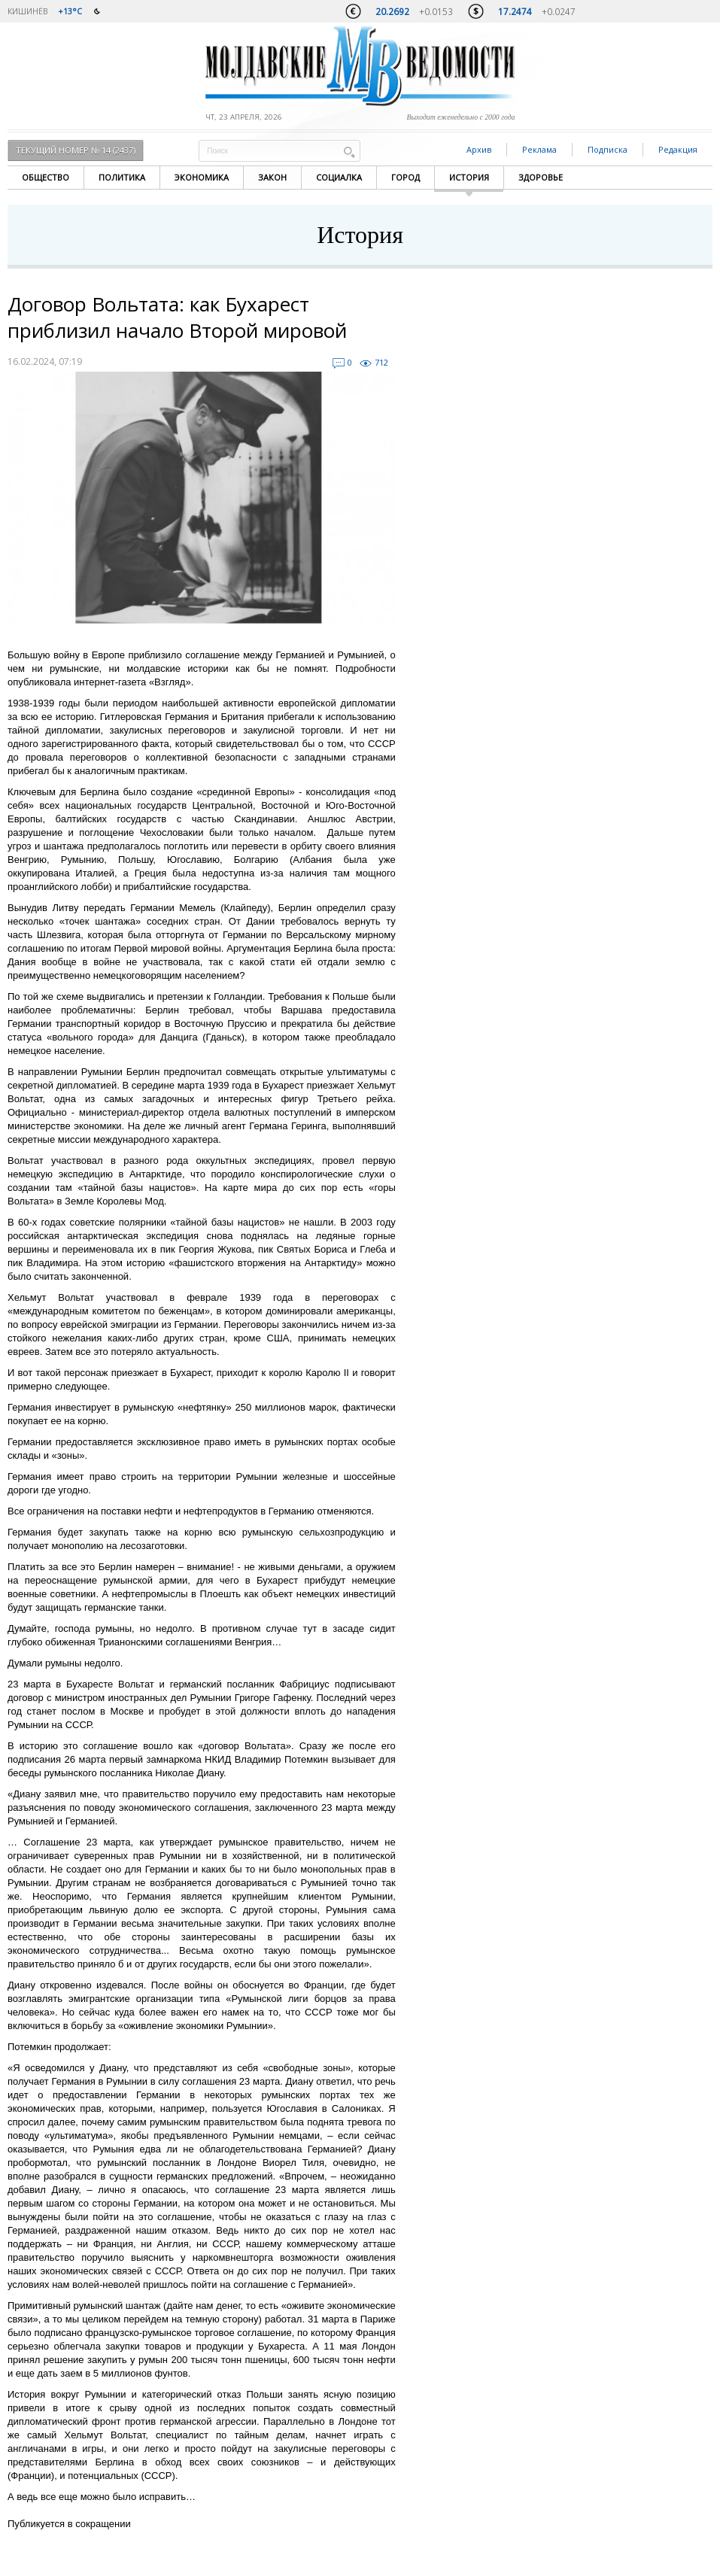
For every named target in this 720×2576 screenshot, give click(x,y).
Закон (272, 177)
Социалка (339, 177)
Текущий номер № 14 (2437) (75, 150)
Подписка (607, 149)
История (469, 177)
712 (381, 362)
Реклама (539, 149)
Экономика (202, 177)
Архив (478, 149)
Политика (122, 177)
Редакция (677, 149)
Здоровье (540, 177)
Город (405, 177)
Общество (45, 177)
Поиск (349, 151)
